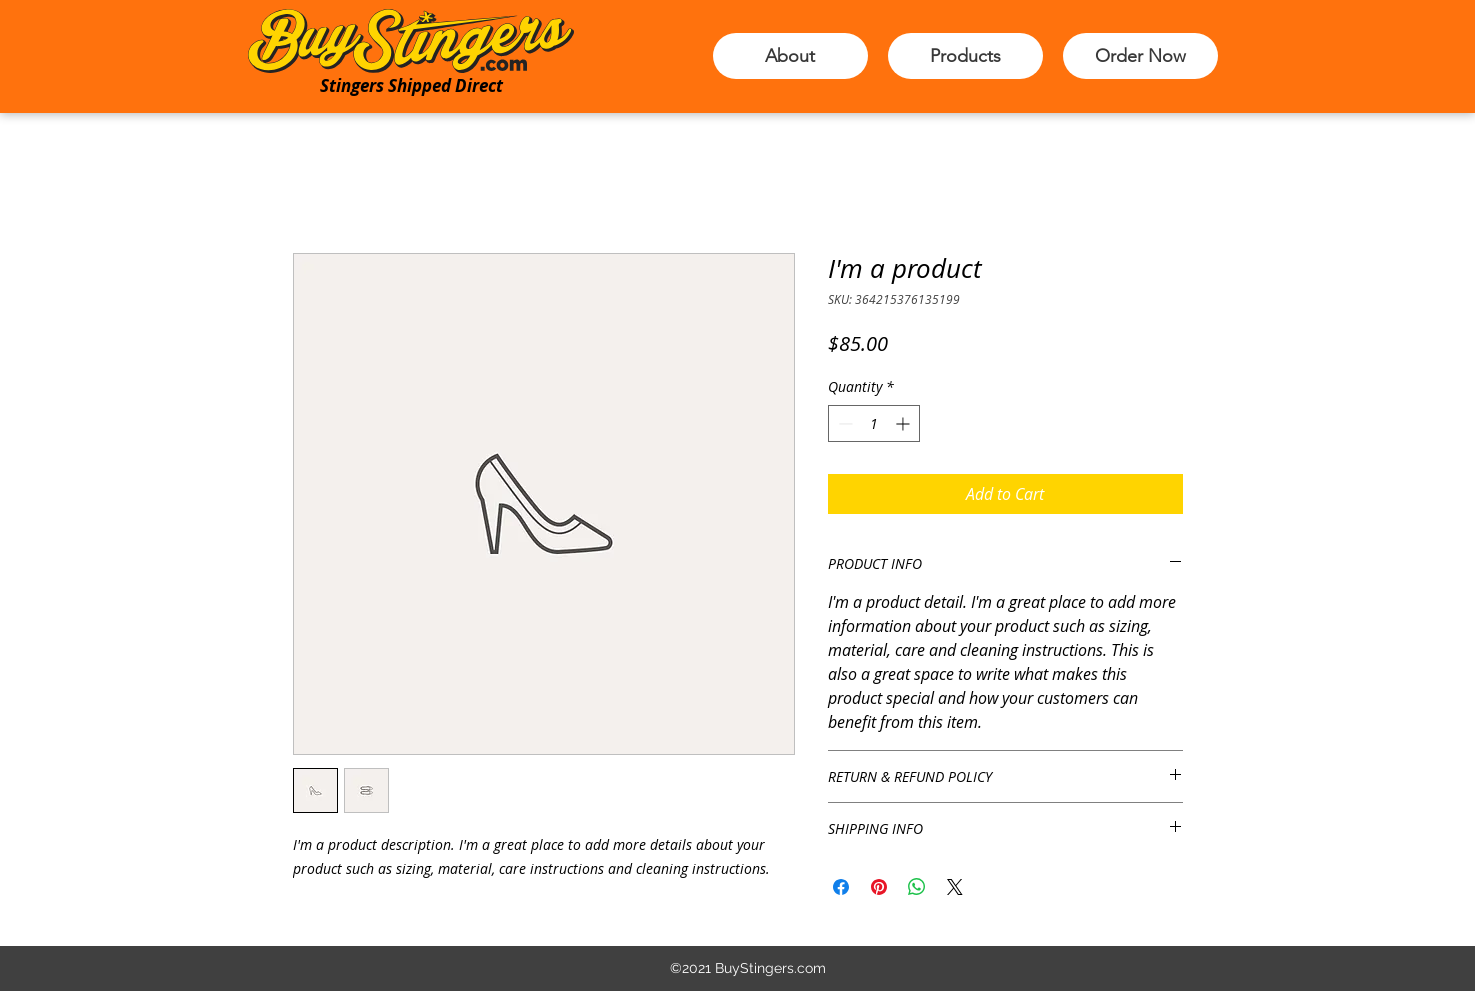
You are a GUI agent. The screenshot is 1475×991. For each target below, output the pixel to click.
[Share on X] (955, 887)
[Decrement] (843, 423)
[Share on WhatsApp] (917, 887)
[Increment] (904, 423)
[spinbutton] (874, 423)
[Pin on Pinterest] (879, 887)
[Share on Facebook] (841, 887)
